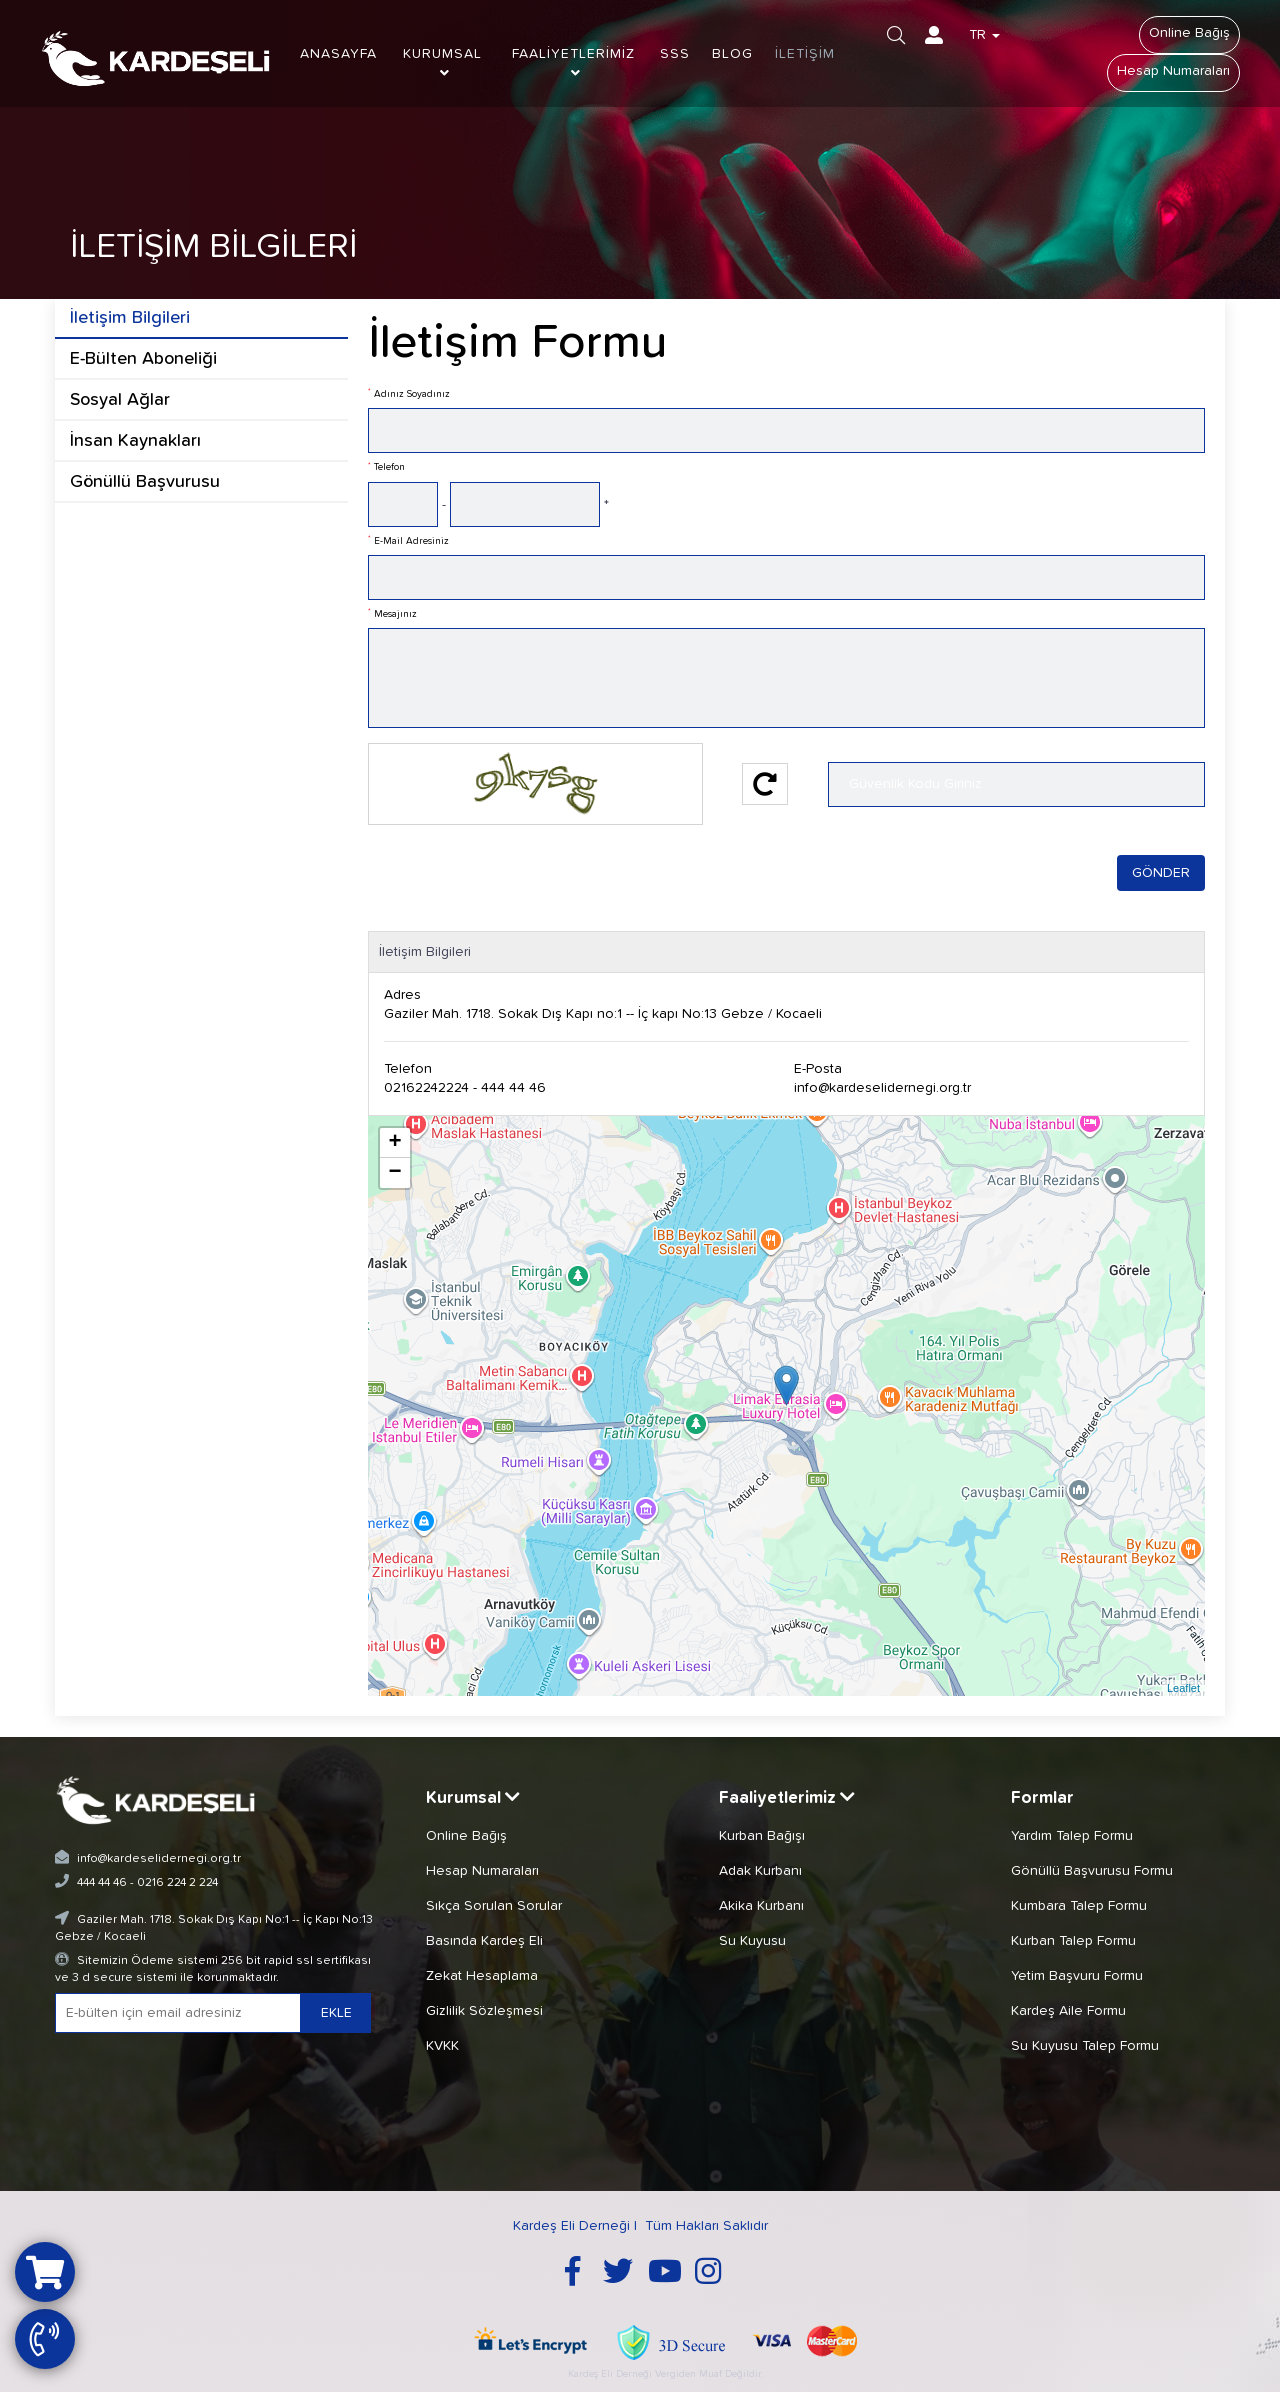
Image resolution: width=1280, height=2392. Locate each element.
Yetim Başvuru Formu (1077, 1976)
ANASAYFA (338, 54)
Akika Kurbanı (761, 1906)
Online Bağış (1189, 33)
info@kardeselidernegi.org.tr (882, 1088)
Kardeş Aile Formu (1068, 2011)
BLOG (732, 54)
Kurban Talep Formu (1073, 1941)
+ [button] (394, 1143)
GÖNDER (1161, 873)
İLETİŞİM (805, 54)
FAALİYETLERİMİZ (573, 63)
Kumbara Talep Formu (1079, 1906)
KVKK (442, 2046)
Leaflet (1183, 1688)
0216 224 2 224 (177, 1883)
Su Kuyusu (752, 1941)
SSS (675, 54)
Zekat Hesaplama (482, 1976)
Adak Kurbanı (760, 1871)
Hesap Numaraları (1173, 71)
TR (984, 35)
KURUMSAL (442, 63)
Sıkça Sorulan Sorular (494, 1906)
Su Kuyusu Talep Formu (1085, 2046)
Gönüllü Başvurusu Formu (1092, 1871)
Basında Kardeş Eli (484, 1941)
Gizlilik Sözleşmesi (484, 2011)
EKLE (336, 2013)
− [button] (394, 1173)
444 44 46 (102, 1883)
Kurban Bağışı (762, 1836)
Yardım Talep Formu (1072, 1836)
